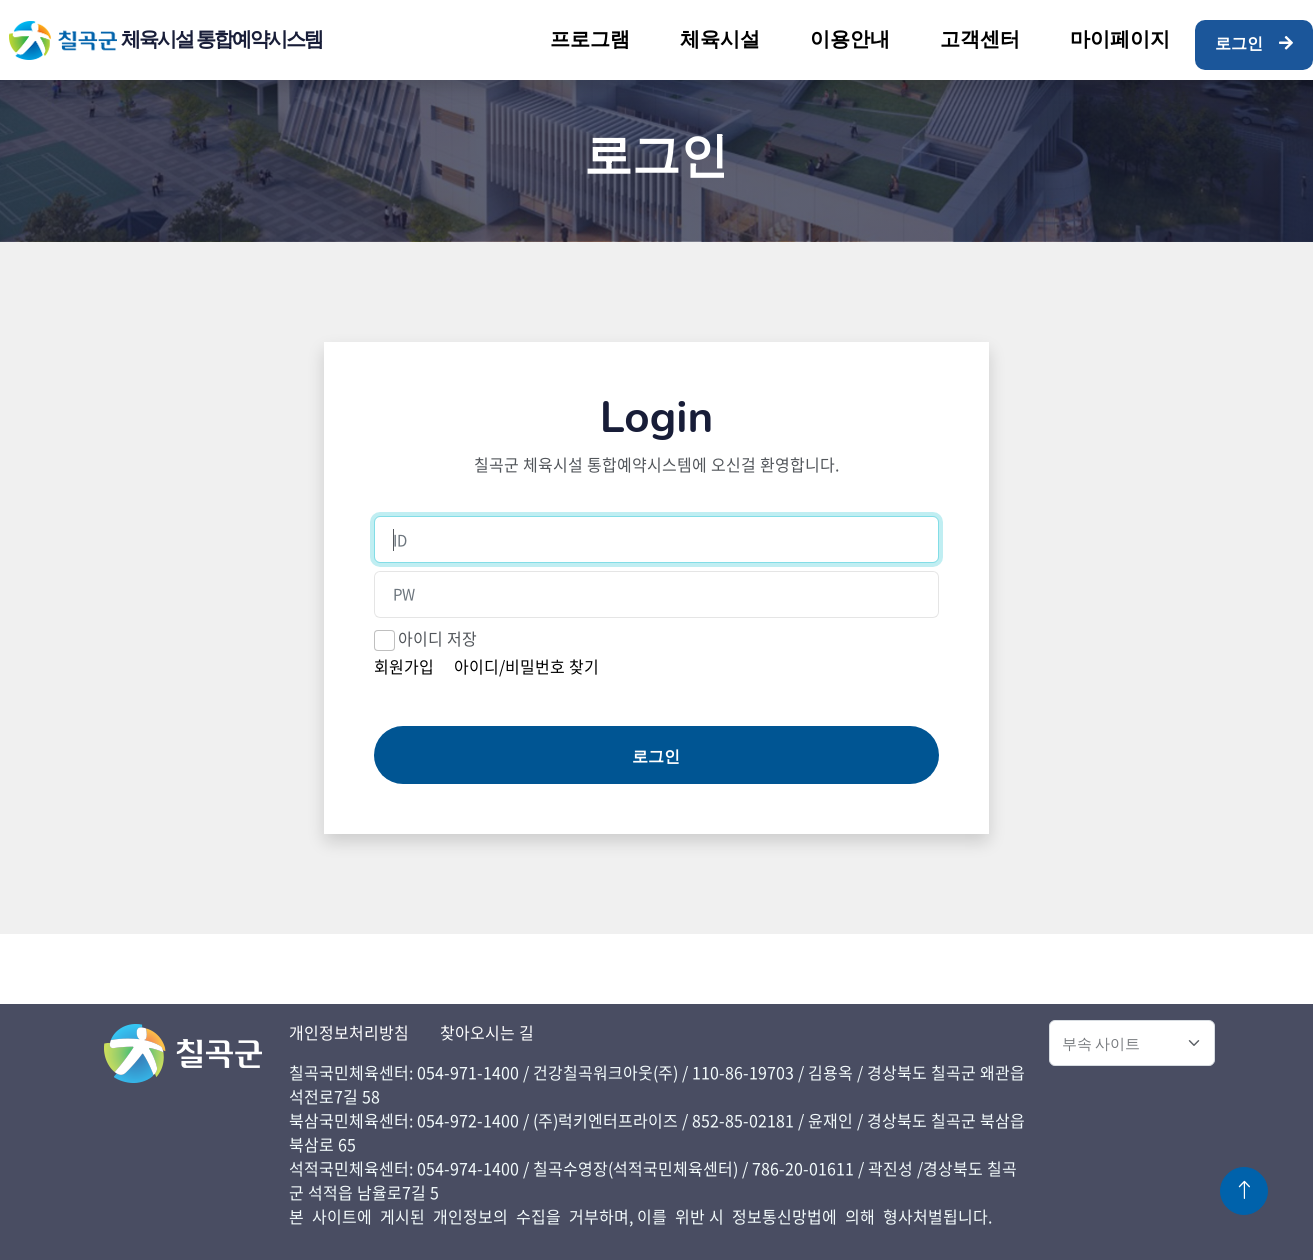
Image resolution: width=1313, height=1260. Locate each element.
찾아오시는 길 (487, 1032)
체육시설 (720, 39)
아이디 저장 (437, 638)
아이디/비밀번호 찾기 (526, 666)
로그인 (1254, 44)
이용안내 (850, 39)
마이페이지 (1120, 39)
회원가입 (404, 666)
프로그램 (590, 39)
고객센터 (980, 39)
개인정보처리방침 (349, 1032)
